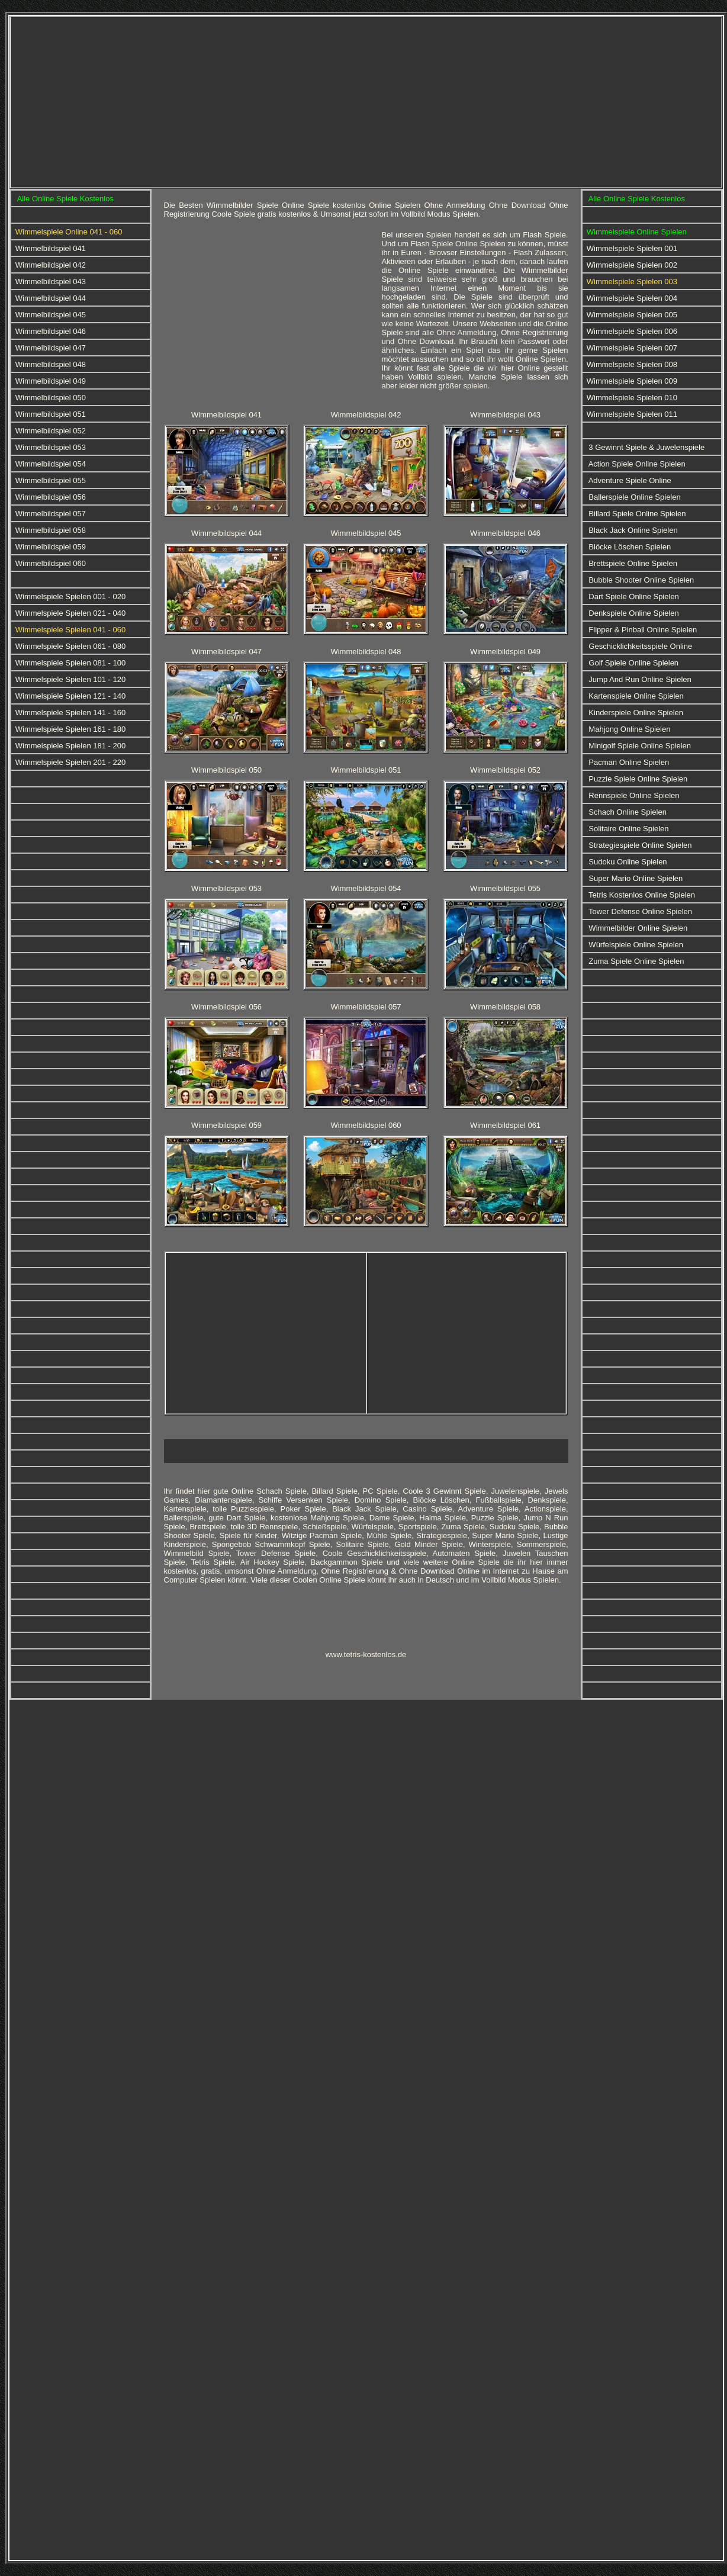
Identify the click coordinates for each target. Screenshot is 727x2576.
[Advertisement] (247, 101)
